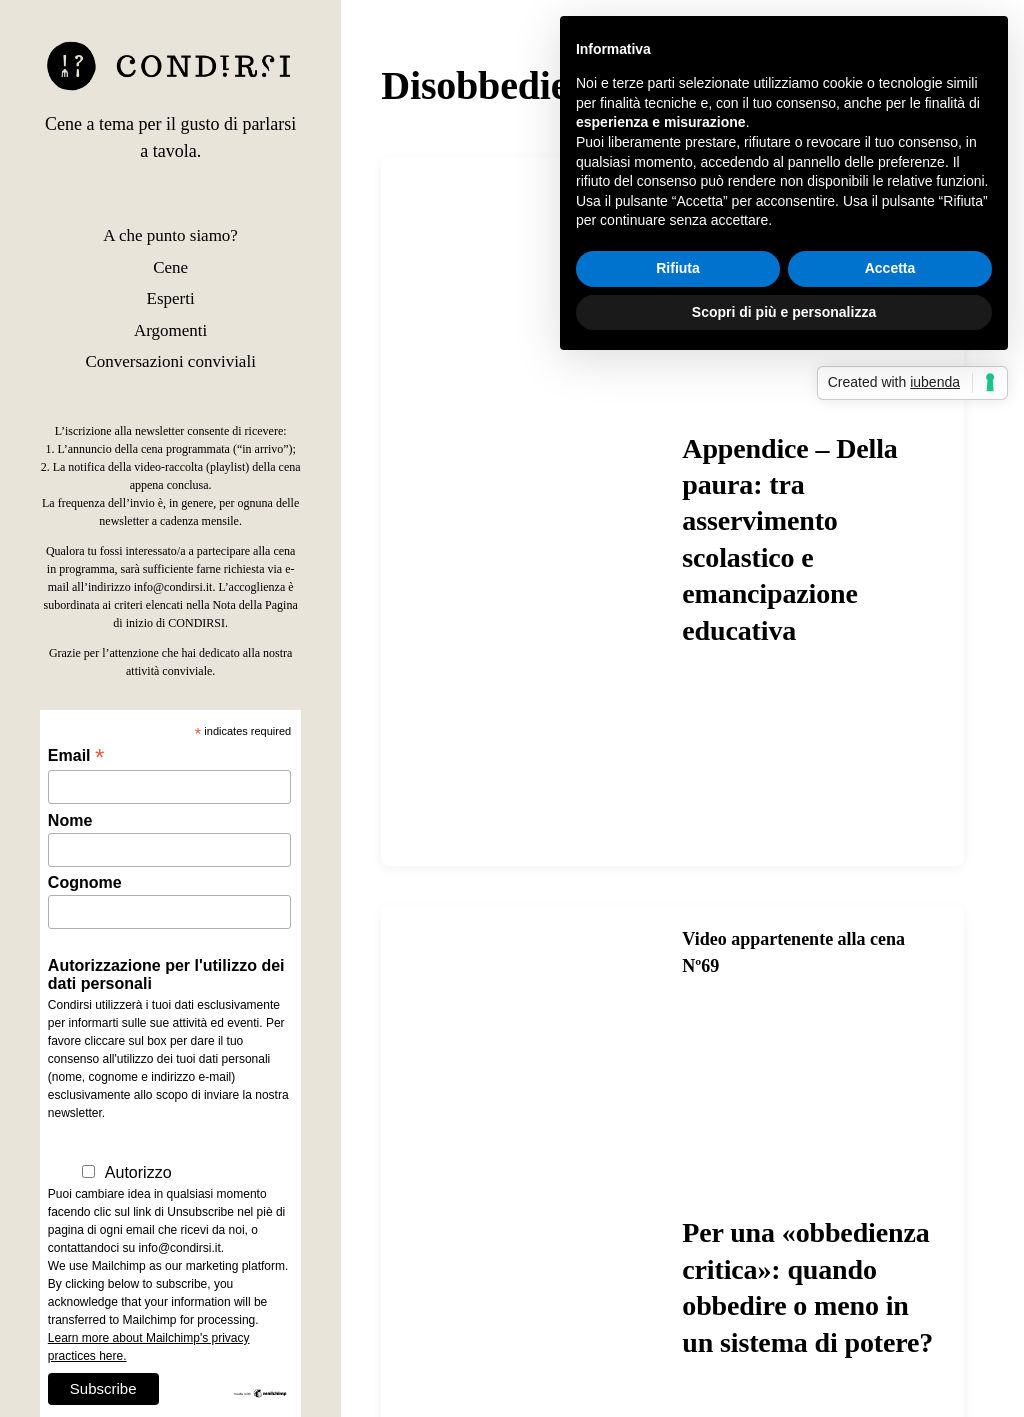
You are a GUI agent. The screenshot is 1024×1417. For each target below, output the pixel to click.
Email (76, 755)
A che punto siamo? (170, 235)
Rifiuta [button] (678, 268)
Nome (70, 820)
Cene (170, 267)
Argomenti (170, 330)
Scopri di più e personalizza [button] (784, 312)
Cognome (85, 882)
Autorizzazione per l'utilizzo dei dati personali (166, 974)
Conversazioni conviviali (170, 361)
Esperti (171, 298)
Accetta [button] (890, 268)
